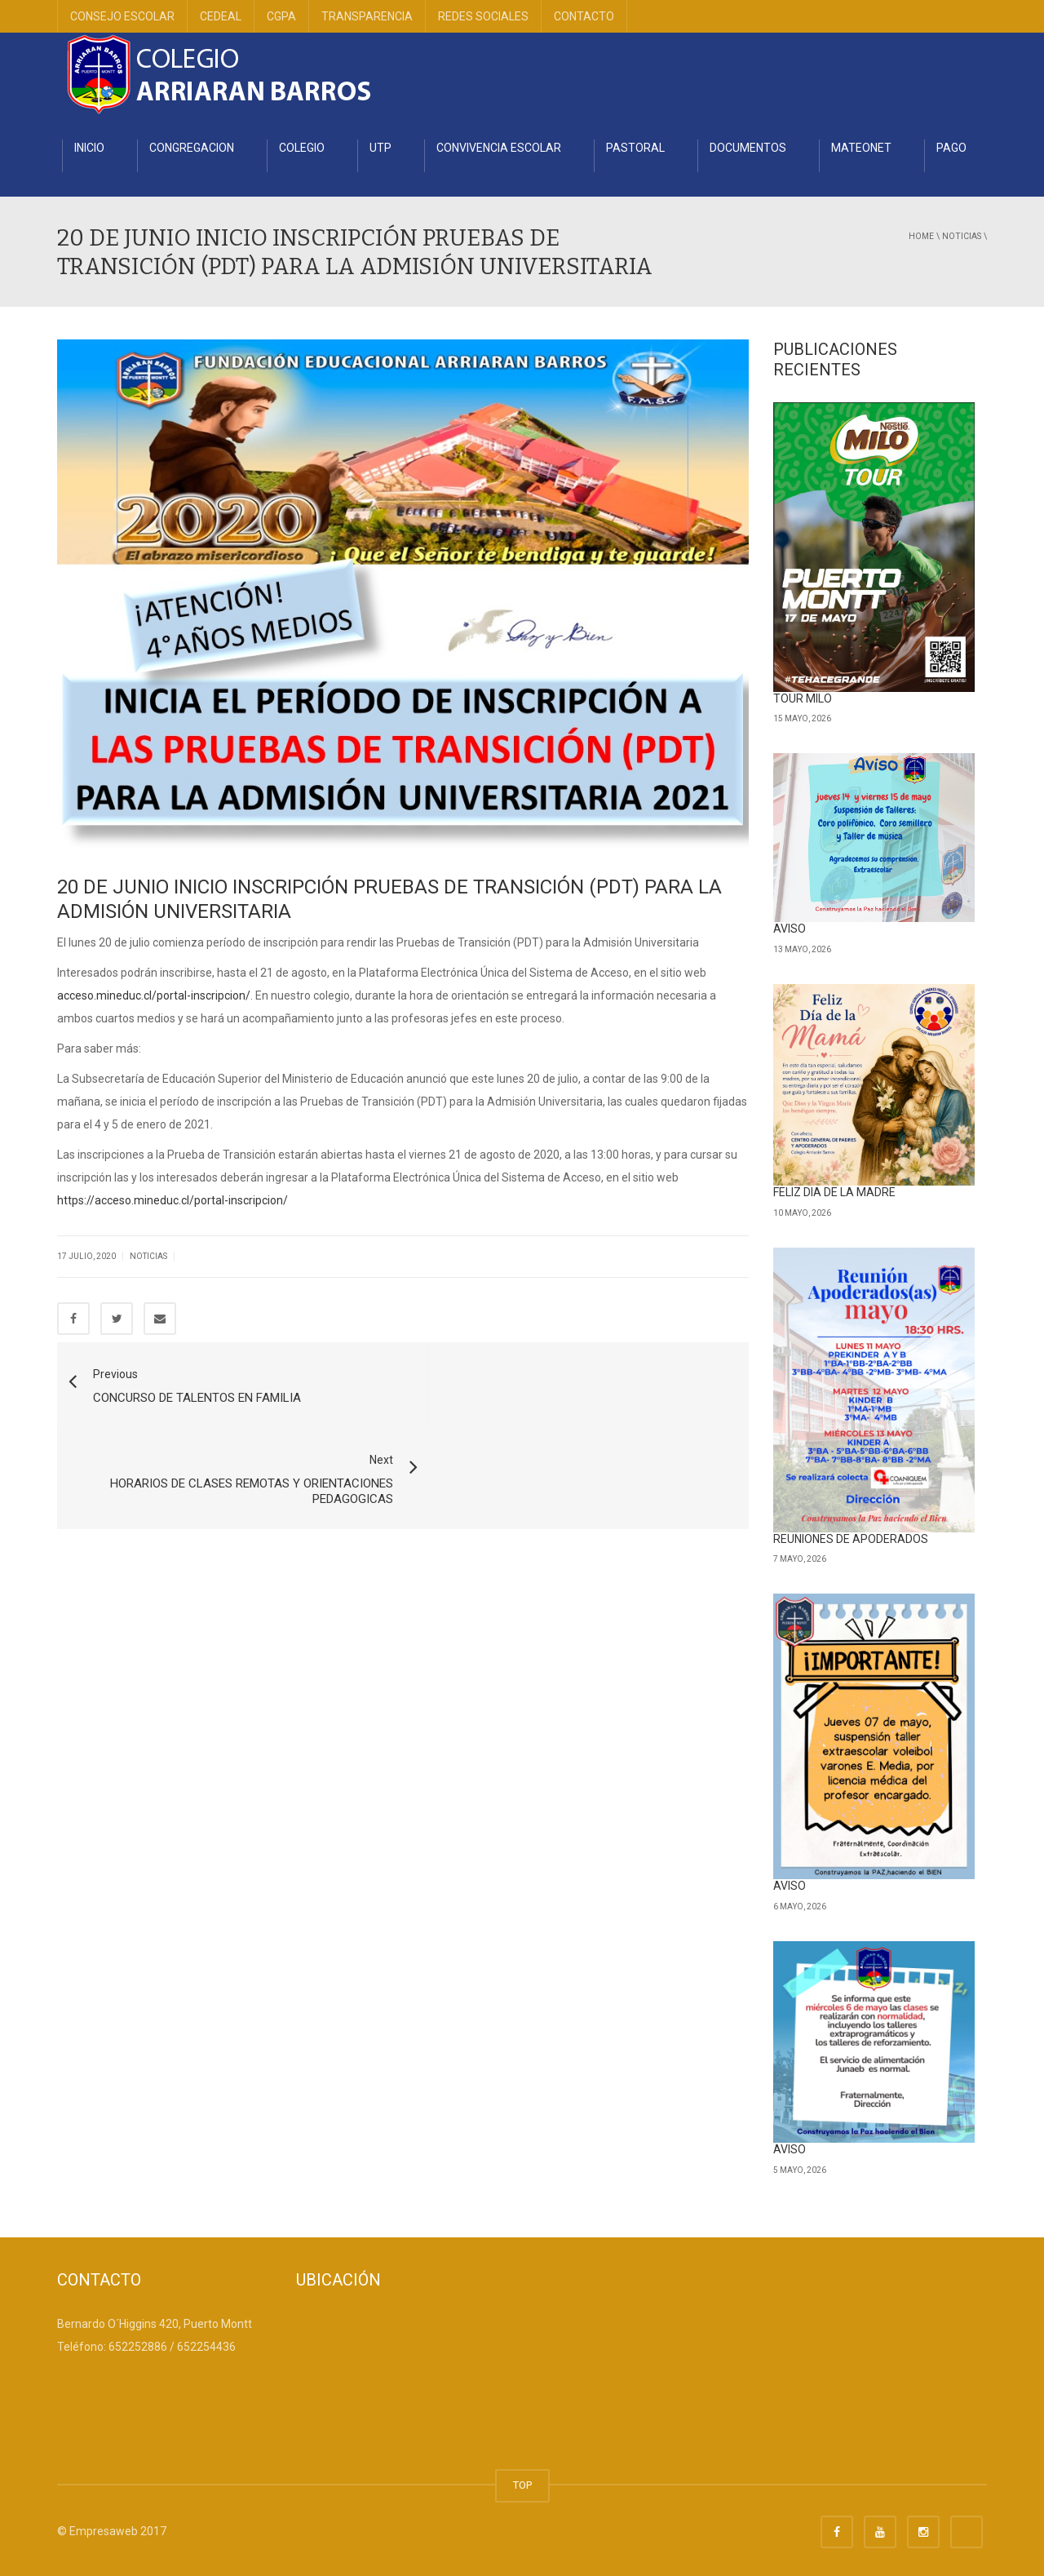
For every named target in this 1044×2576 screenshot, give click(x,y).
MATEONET (861, 147)
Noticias (961, 236)
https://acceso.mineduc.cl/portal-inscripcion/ (172, 1200)
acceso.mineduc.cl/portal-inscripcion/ (153, 995)
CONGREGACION (191, 147)
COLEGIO (302, 147)
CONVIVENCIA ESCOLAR (498, 147)
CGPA (281, 16)
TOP (522, 2485)
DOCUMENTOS (748, 147)
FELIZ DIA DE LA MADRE (834, 1192)
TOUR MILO (802, 698)
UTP (380, 147)
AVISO (789, 928)
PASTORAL (635, 147)
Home (921, 236)
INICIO (89, 147)
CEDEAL (220, 16)
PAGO (951, 147)
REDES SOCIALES (483, 16)
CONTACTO (584, 16)
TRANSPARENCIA (367, 16)
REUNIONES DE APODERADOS (850, 1538)
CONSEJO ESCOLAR (122, 16)
